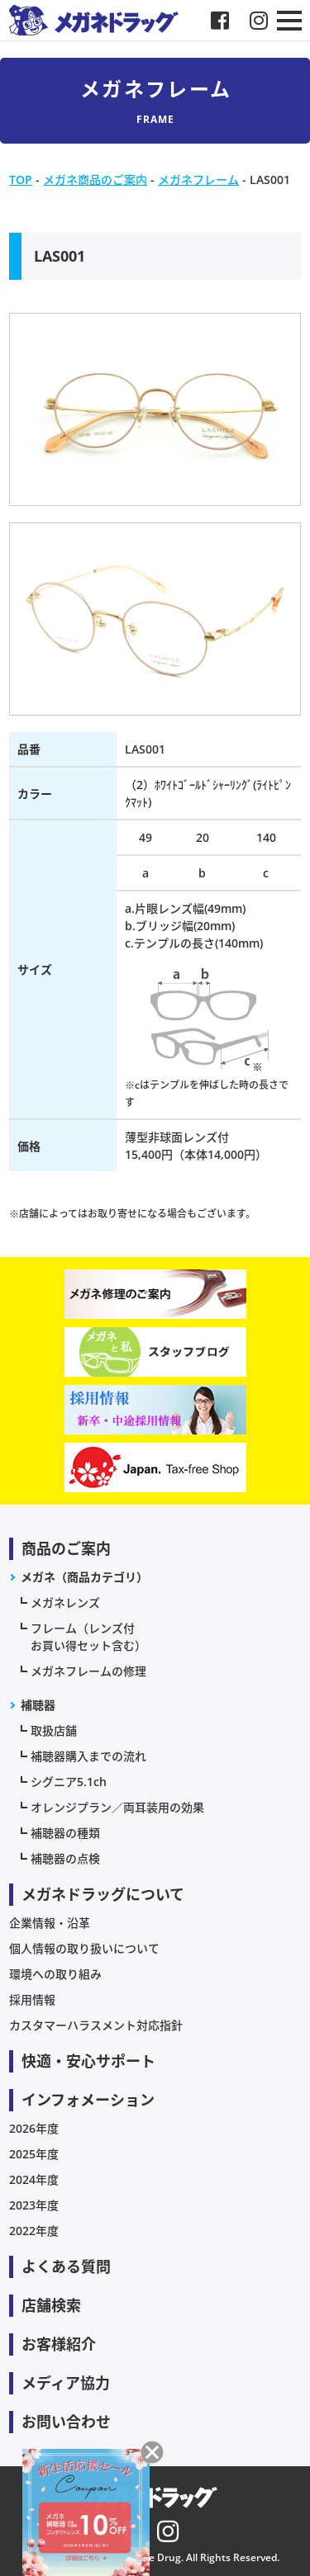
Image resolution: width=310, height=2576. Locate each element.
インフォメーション (88, 2100)
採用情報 (32, 1999)
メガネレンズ (65, 1602)
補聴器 (38, 1705)
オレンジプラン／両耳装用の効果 (117, 1807)
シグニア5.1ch (69, 1781)
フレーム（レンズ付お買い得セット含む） (88, 1636)
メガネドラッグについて (102, 1894)
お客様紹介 (58, 2344)
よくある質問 (66, 2266)
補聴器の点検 (65, 1858)
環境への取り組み (55, 1974)
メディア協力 (65, 2383)
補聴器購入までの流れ (88, 1756)
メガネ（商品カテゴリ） (84, 1577)
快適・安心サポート (88, 2061)
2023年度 (34, 2205)
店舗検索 (51, 2305)
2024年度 (34, 2179)
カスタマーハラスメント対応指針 (96, 2025)
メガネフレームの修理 (88, 1671)
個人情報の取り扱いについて (84, 1948)
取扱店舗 (54, 1730)
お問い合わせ (66, 2422)
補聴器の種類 (65, 1833)
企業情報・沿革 (49, 1923)
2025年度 (34, 2154)
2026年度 (34, 2128)
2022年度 (34, 2230)
